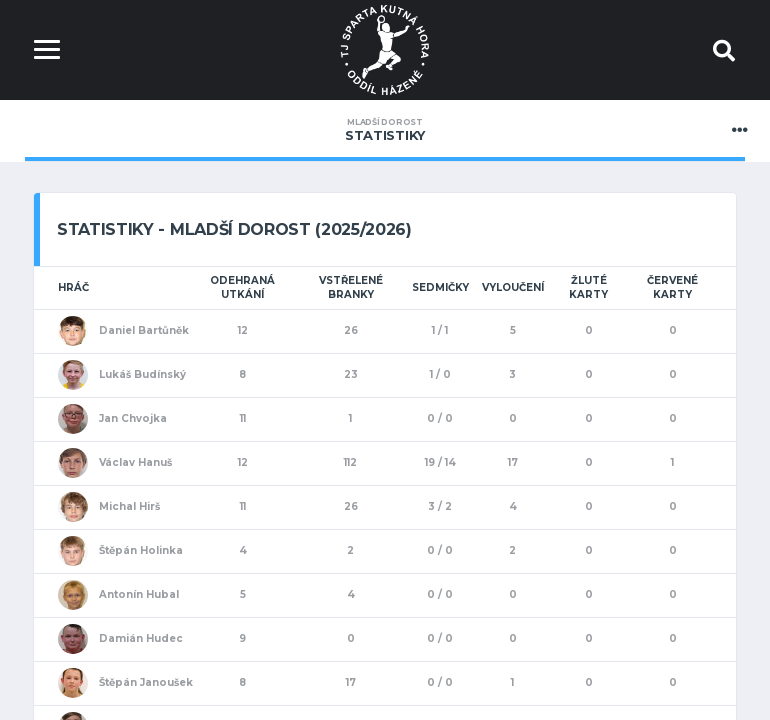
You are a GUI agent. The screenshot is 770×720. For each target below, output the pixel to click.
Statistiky (385, 130)
